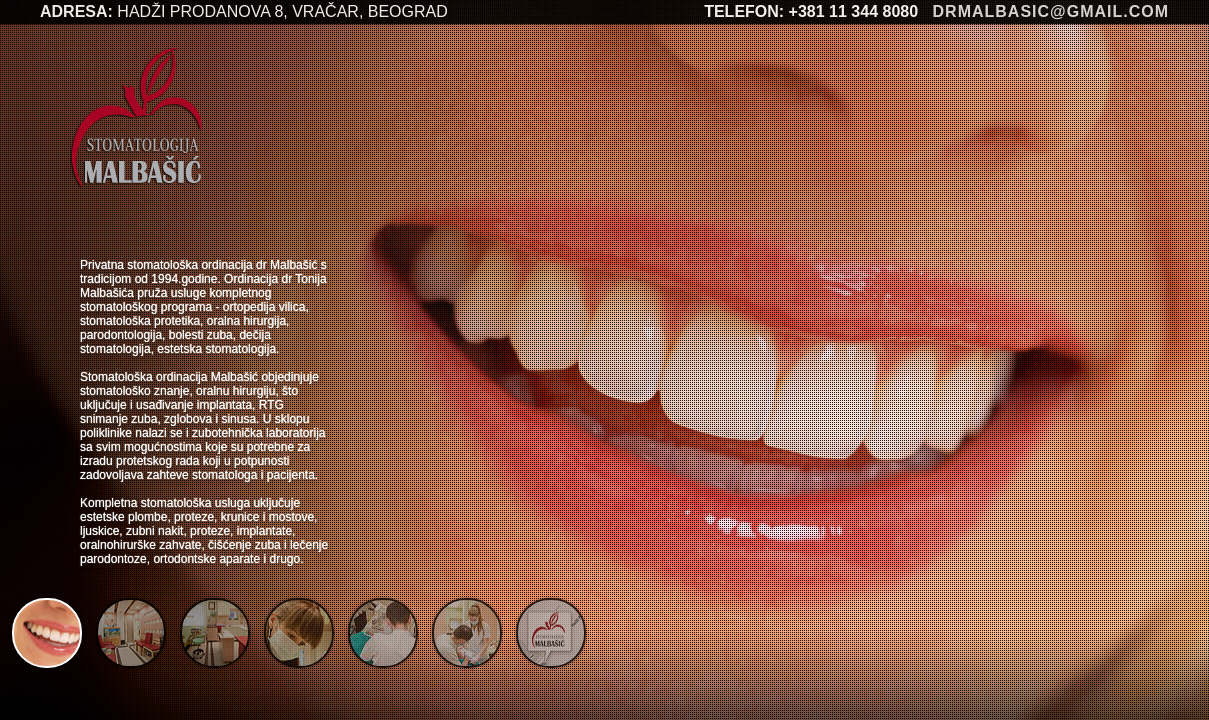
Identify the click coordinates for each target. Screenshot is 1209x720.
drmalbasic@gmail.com (1051, 11)
